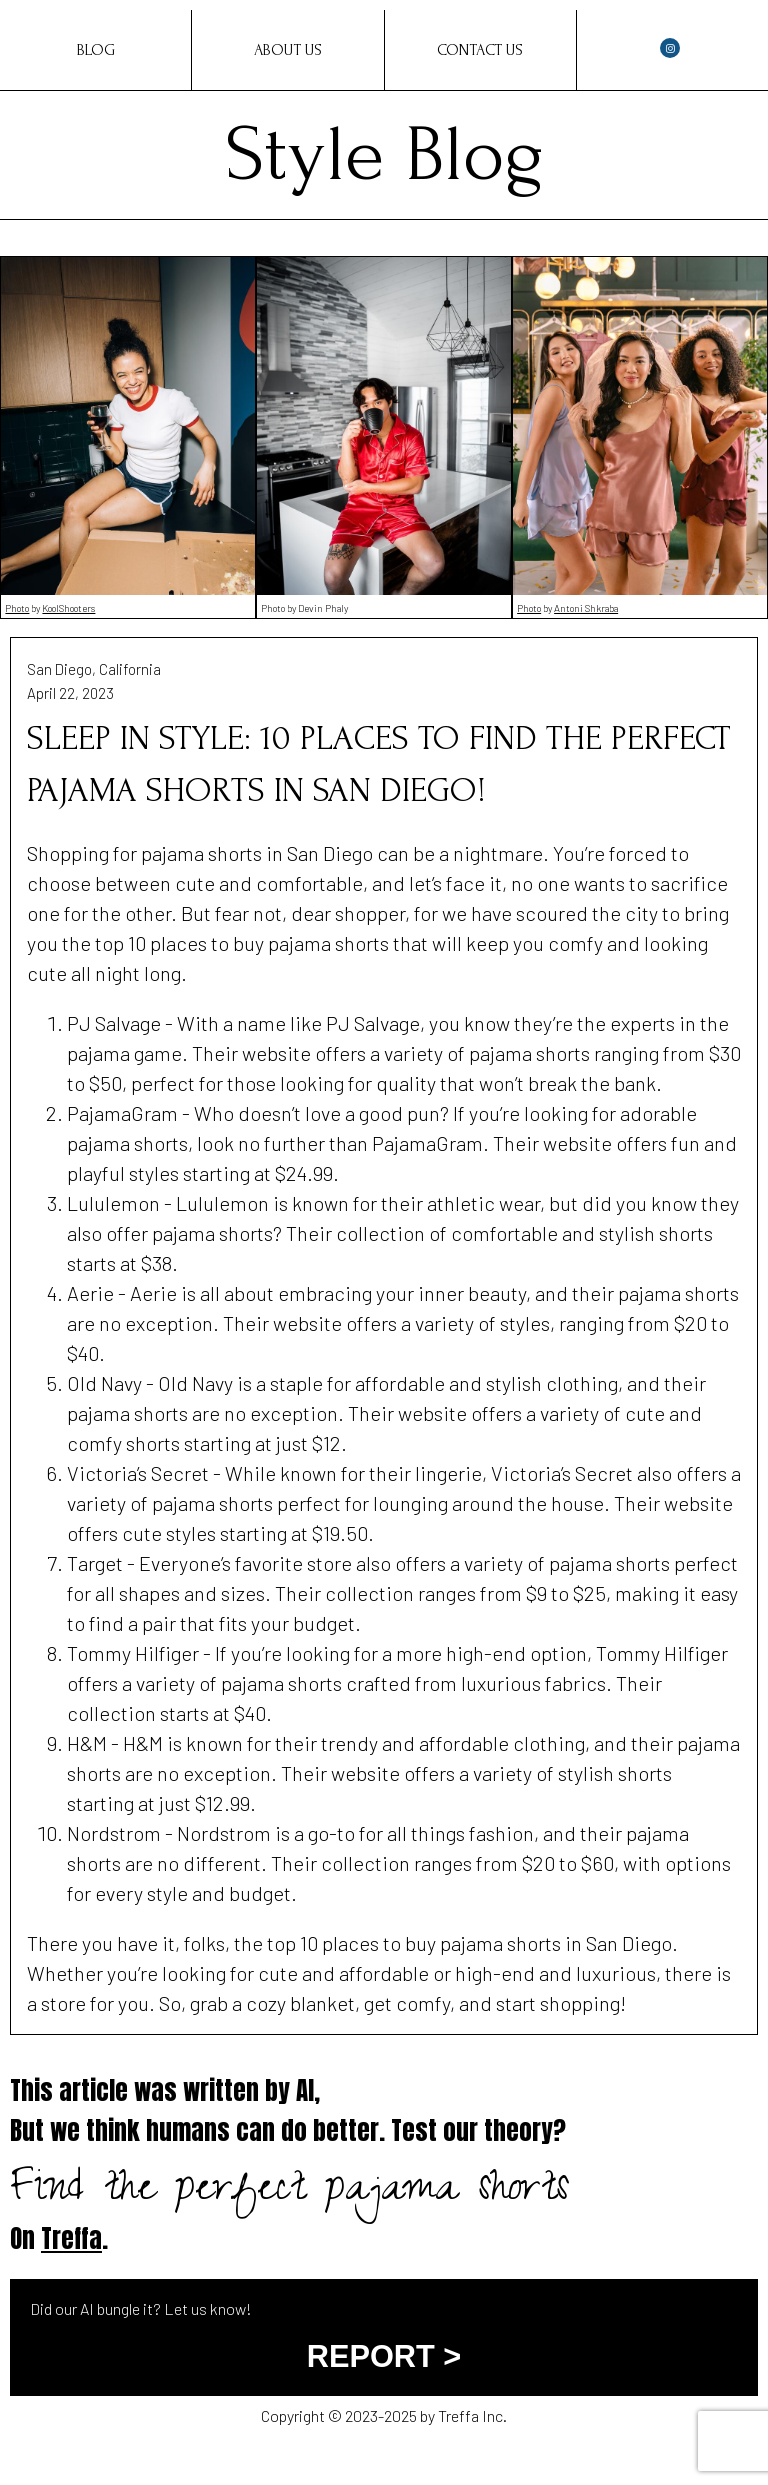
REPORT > (384, 2356)
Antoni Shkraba (586, 608)
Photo (17, 608)
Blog (96, 50)
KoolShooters (68, 608)
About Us (288, 50)
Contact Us (480, 50)
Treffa (71, 2238)
